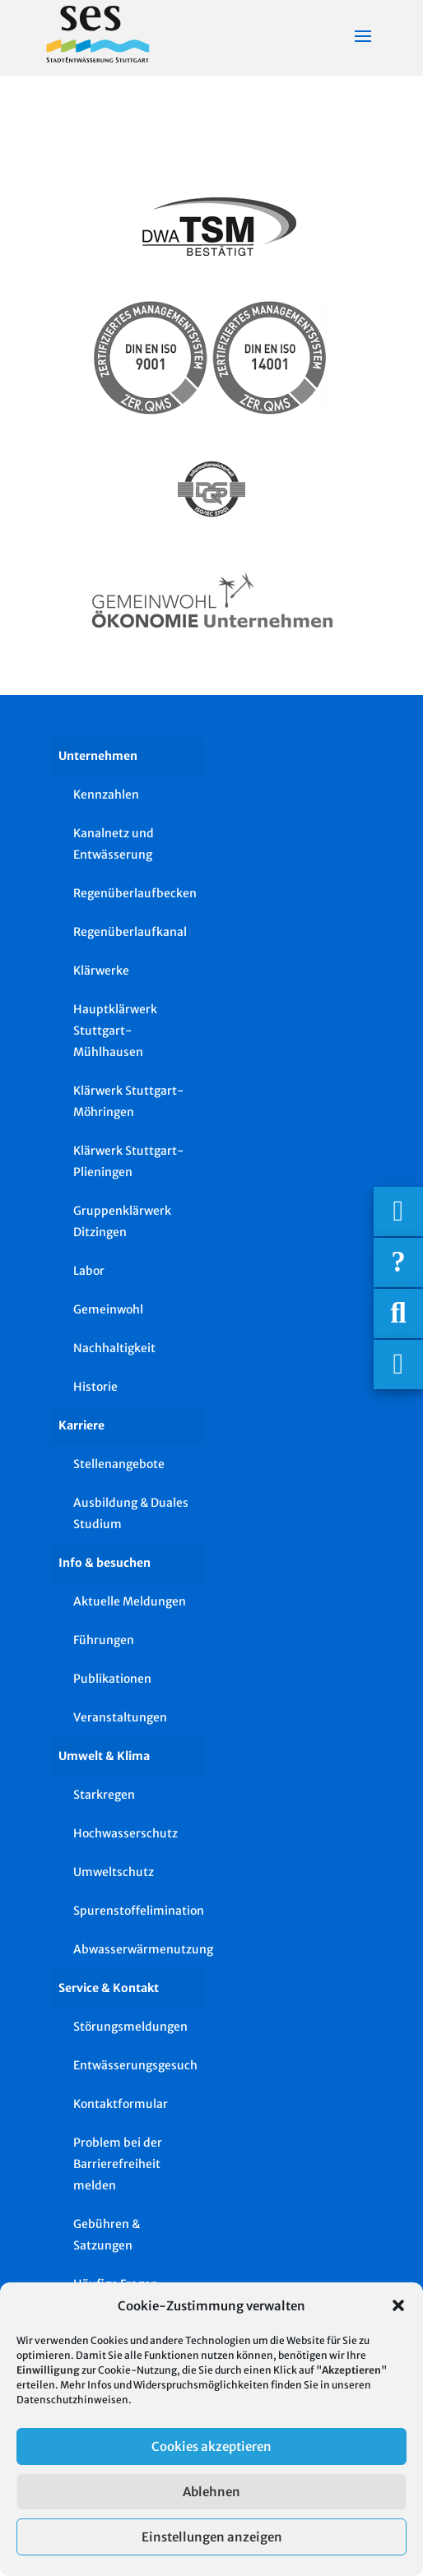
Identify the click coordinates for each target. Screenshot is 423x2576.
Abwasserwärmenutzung (138, 1949)
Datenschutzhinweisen (72, 2399)
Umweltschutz (113, 1872)
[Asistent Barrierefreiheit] (398, 1364)
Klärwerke (101, 970)
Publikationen (112, 1678)
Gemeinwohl (108, 1309)
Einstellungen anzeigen (212, 2537)
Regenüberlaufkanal (130, 931)
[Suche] (398, 1313)
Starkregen (104, 1794)
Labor (89, 1270)
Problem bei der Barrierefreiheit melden (117, 2164)
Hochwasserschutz (125, 1833)
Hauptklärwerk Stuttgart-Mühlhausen (115, 1030)
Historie (95, 1386)
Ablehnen (211, 2492)
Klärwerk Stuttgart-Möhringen (128, 1101)
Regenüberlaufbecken (135, 893)
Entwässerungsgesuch (135, 2065)
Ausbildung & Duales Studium (130, 1513)
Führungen (103, 1640)
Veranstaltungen (120, 1717)
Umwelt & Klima (104, 1756)
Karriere (81, 1425)
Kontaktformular (120, 2103)
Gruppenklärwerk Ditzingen (122, 1221)
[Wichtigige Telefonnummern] (398, 1211)
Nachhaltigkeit (114, 1348)
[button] (398, 2305)
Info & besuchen (104, 1562)
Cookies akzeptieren (211, 2446)
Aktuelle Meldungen (129, 1601)
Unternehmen (97, 755)
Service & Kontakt (108, 1988)
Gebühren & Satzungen (106, 2235)
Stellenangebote (119, 1464)
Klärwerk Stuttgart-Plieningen (128, 1161)
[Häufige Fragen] (398, 1262)
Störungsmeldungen (130, 2026)
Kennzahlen (106, 794)
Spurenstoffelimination (138, 1910)
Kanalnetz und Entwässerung (113, 844)
